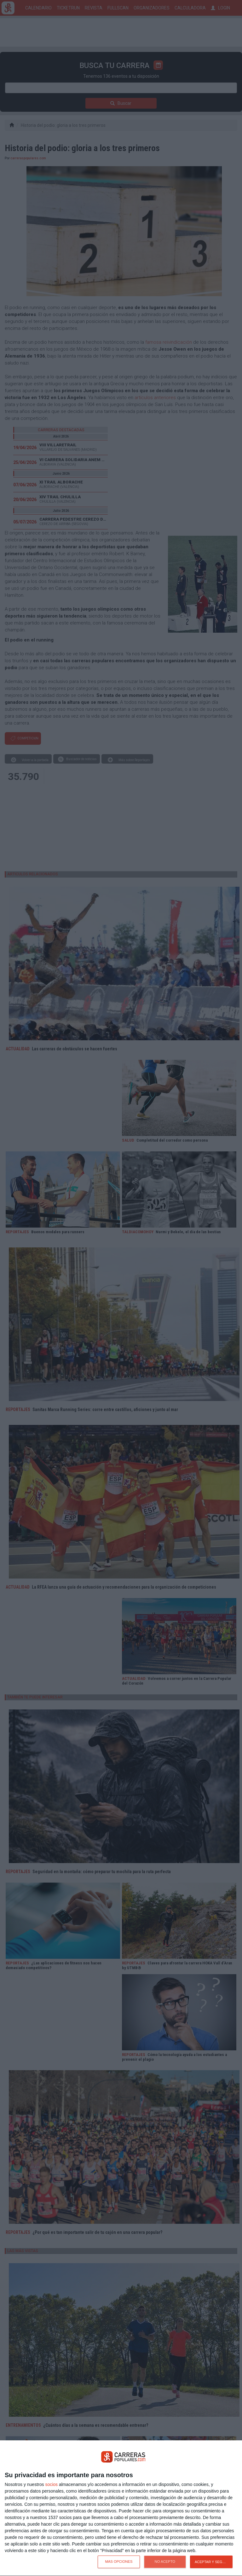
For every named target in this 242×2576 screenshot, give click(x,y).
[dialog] (121, 2508)
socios (51, 2484)
